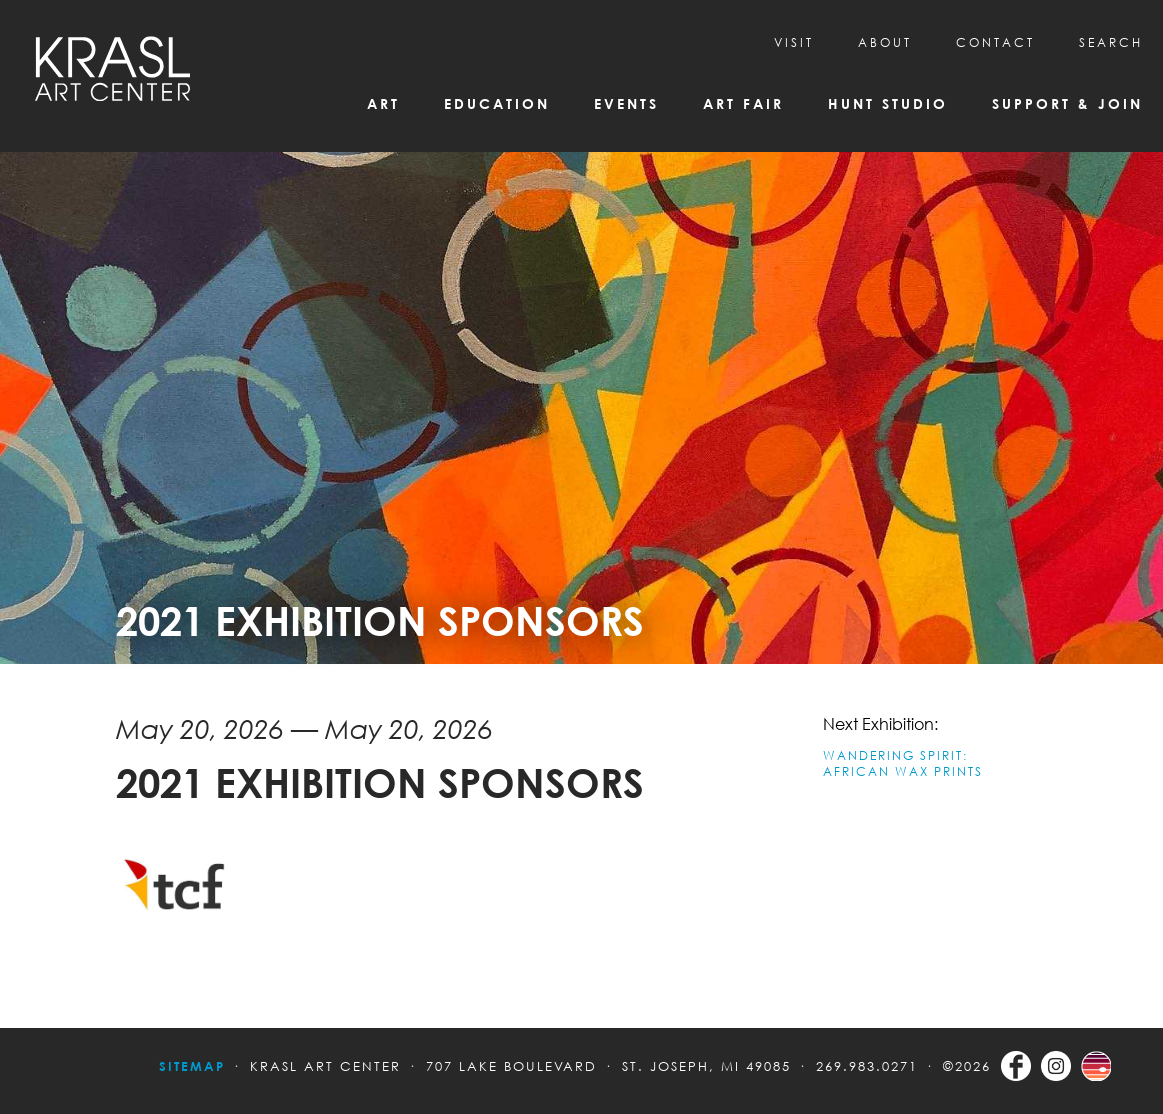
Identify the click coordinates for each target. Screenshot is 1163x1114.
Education (497, 103)
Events (626, 103)
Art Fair (743, 103)
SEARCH (1111, 42)
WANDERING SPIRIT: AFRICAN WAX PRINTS (903, 763)
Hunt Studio (888, 103)
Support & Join (1067, 103)
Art (383, 103)
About (885, 42)
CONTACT (995, 42)
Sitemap (192, 1066)
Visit (794, 42)
